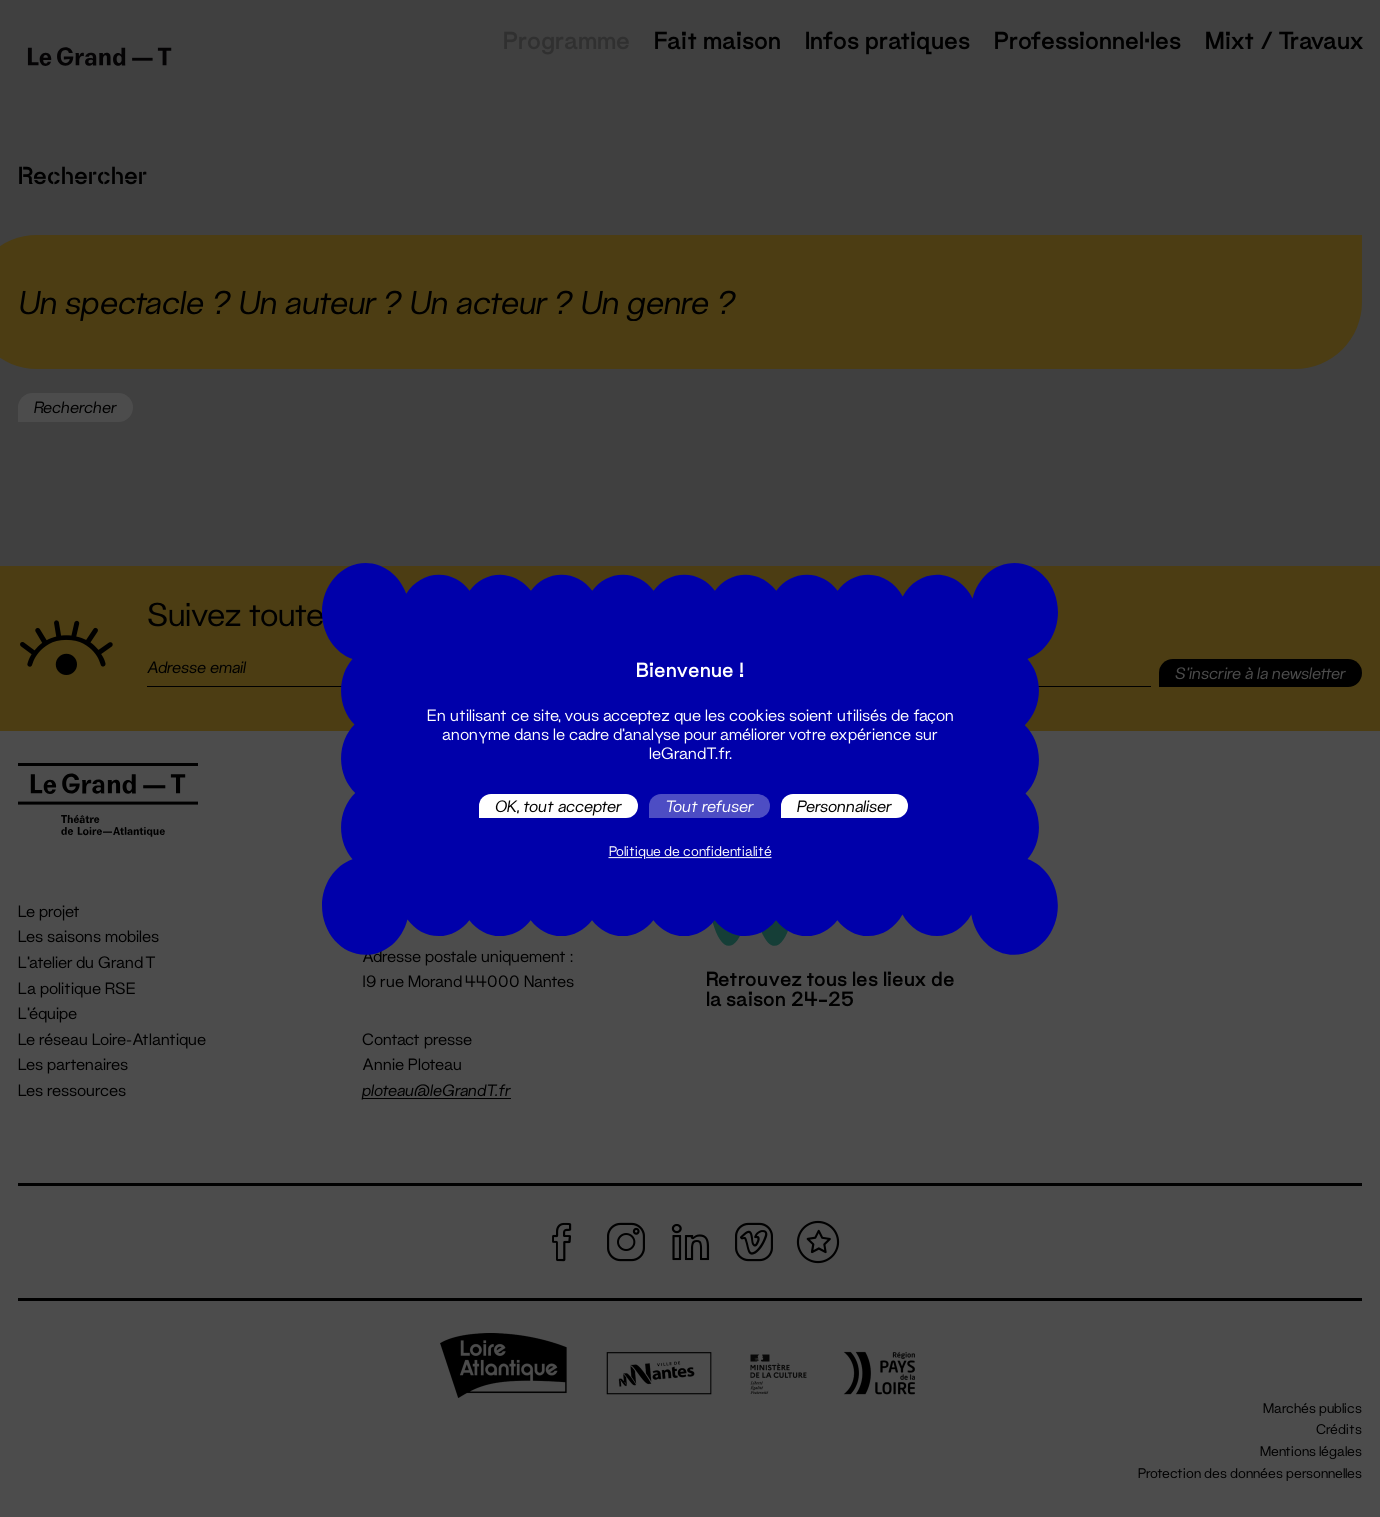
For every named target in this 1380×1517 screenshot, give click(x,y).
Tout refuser (709, 805)
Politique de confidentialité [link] (690, 851)
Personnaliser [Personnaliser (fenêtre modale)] (844, 805)
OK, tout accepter (558, 805)
